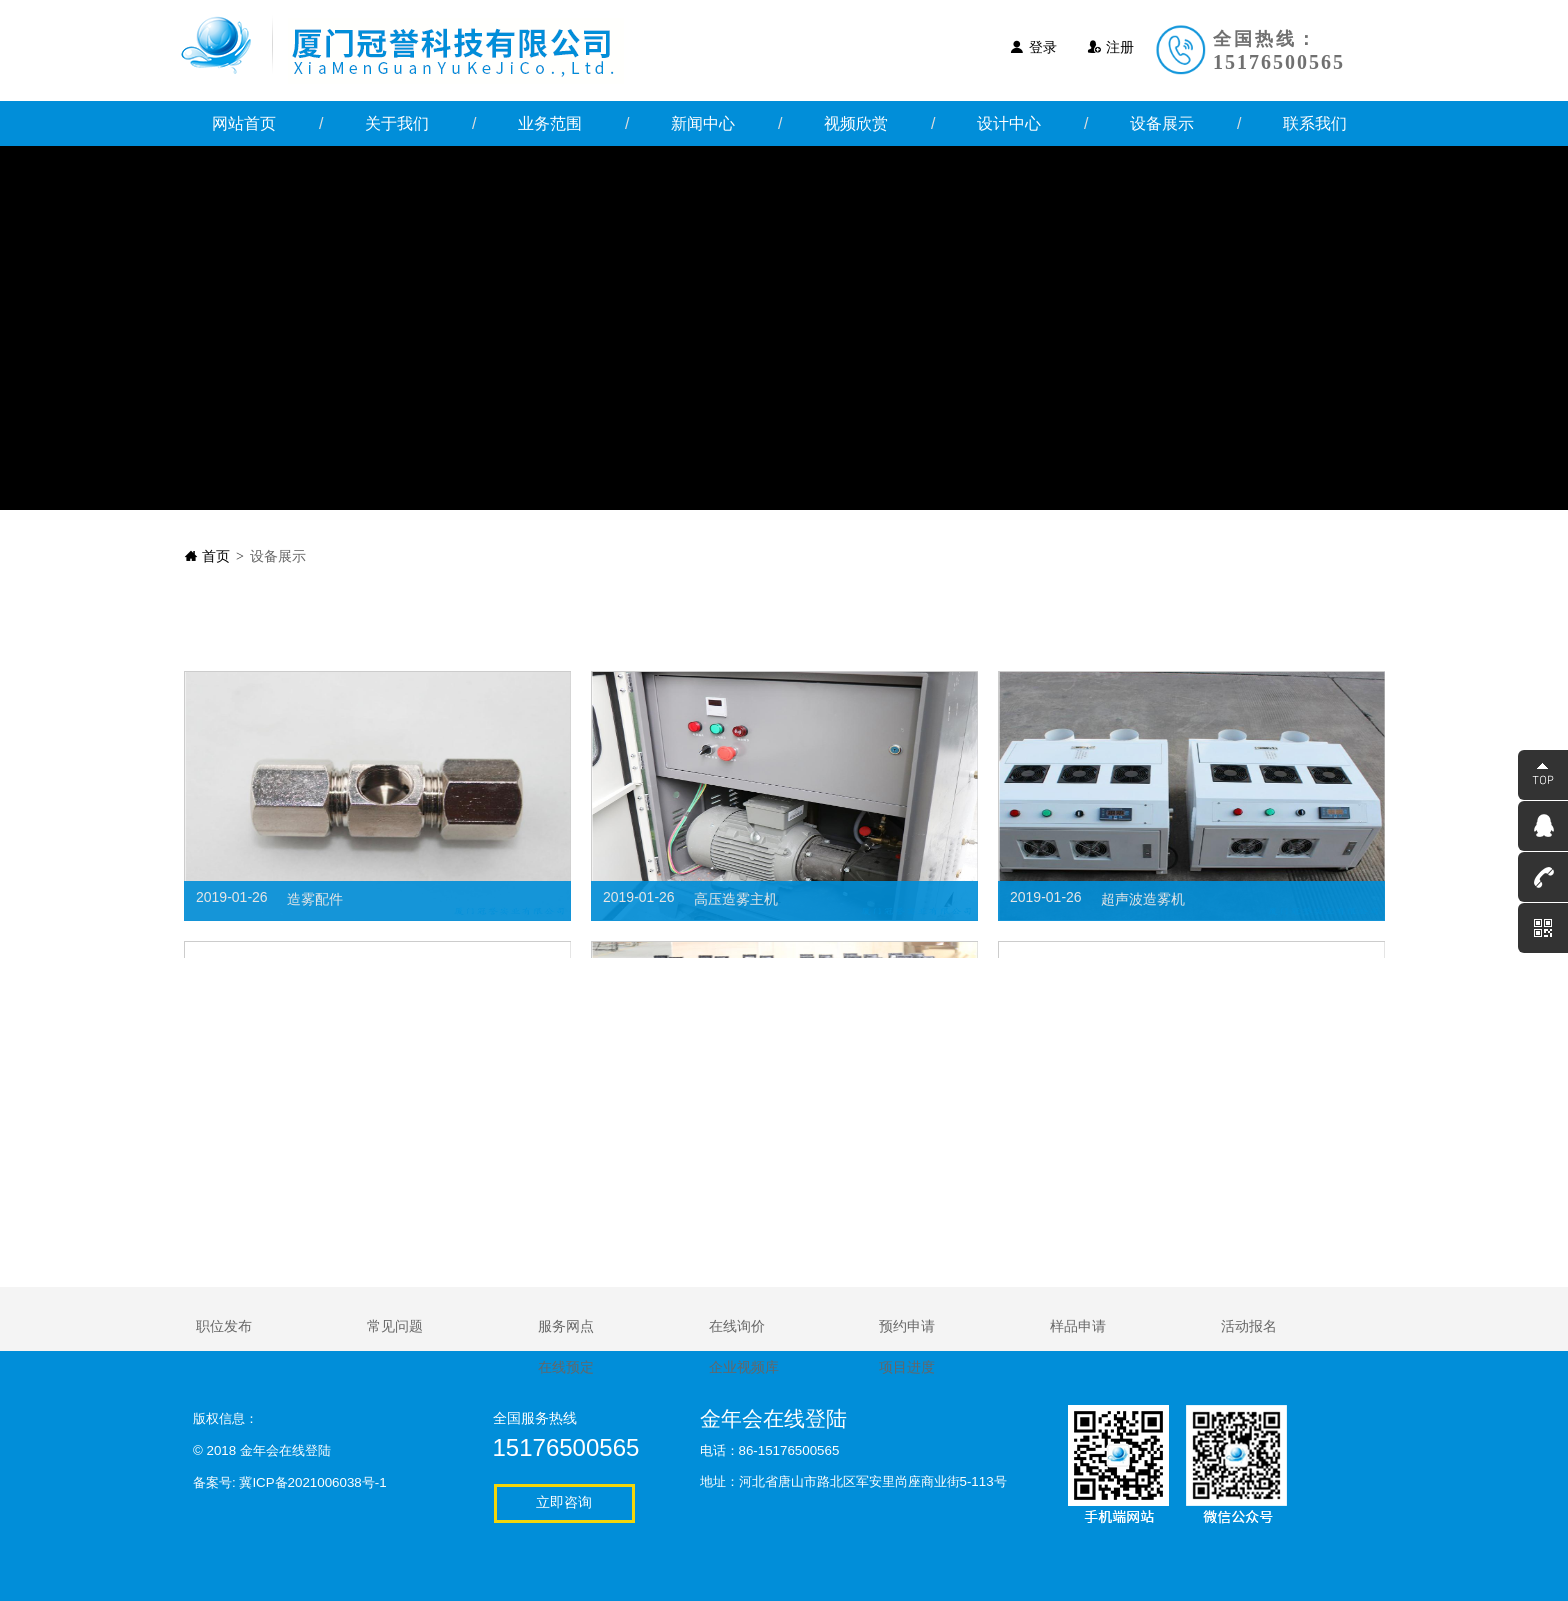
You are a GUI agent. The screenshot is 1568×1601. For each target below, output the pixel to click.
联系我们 (1315, 123)
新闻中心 (703, 123)
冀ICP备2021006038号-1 (312, 1482)
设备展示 (1162, 123)
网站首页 (244, 123)
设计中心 (1009, 123)
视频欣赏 (856, 123)
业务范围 (550, 123)
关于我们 (397, 123)
